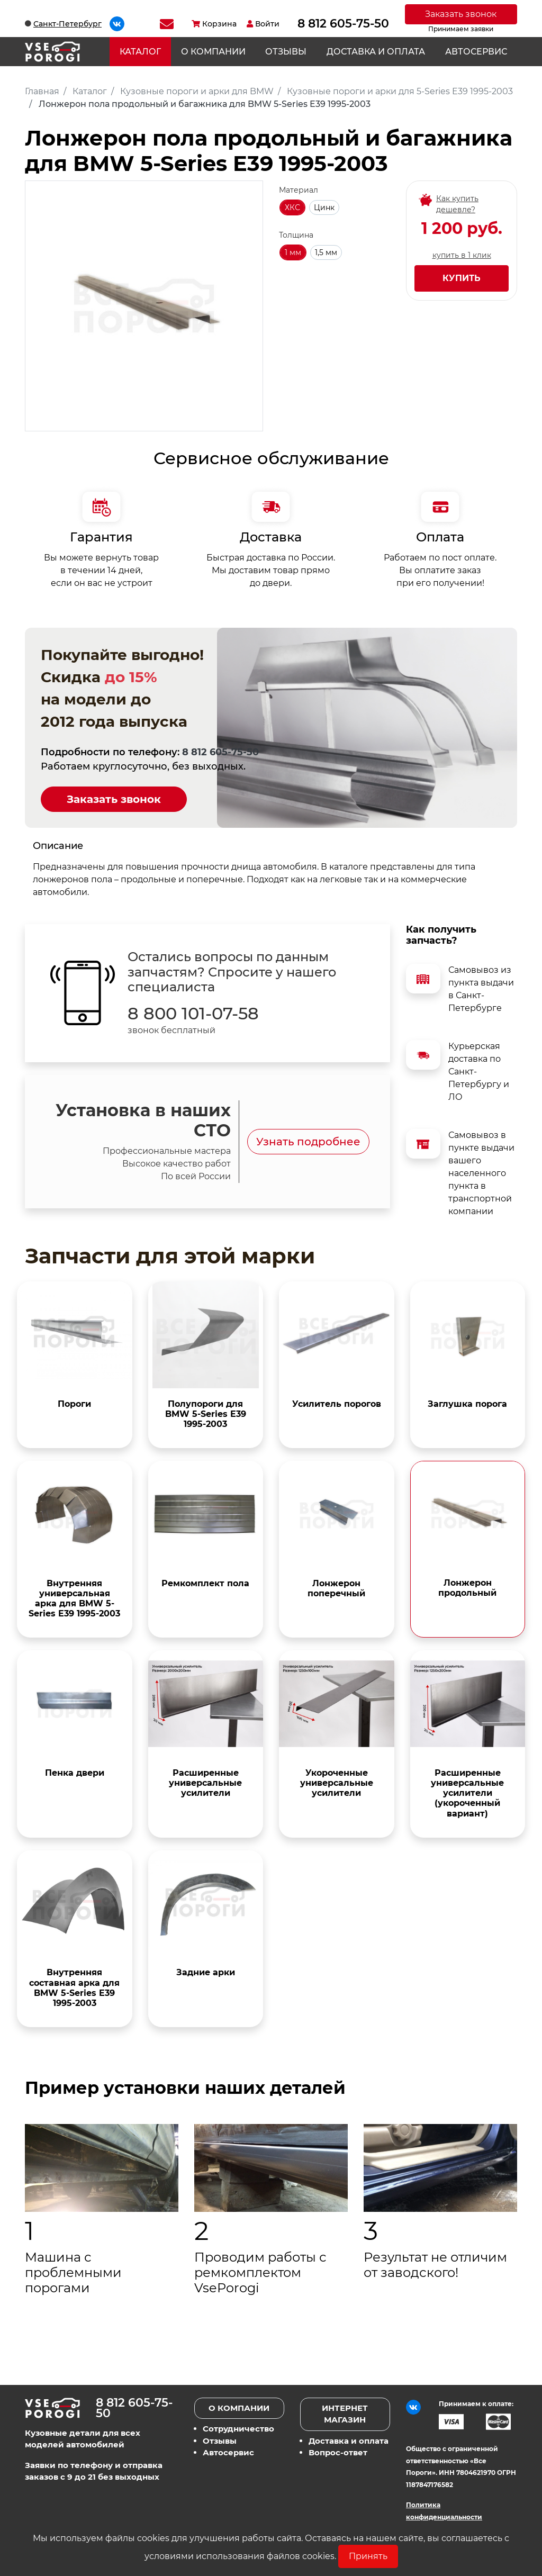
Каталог (140, 52)
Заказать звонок (460, 14)
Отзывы (285, 52)
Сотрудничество (238, 2429)
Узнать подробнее (308, 1141)
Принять (368, 2556)
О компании (213, 52)
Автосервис (476, 52)
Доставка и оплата (376, 52)
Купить (461, 278)
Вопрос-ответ (338, 2452)
